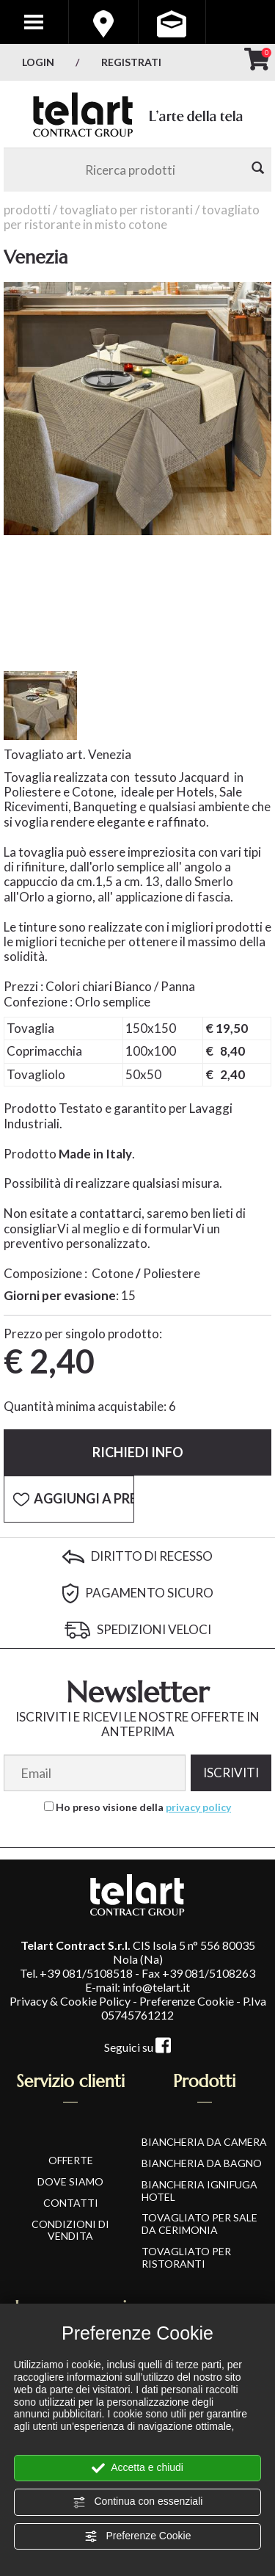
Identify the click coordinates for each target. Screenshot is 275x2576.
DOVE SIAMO (70, 2181)
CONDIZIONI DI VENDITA (70, 2230)
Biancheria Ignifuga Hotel (199, 2190)
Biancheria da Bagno (202, 2163)
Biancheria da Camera (204, 2142)
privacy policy (198, 1807)
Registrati (131, 62)
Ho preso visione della (143, 1807)
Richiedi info (137, 1452)
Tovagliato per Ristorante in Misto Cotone (132, 217)
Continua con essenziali (138, 2501)
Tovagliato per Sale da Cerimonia (199, 2223)
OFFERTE (70, 2160)
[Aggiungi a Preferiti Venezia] (69, 1499)
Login (38, 62)
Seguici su (137, 2047)
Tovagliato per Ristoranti (126, 209)
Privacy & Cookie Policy (70, 2001)
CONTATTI (70, 2202)
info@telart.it (156, 1987)
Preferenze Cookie (137, 2536)
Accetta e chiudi (137, 2468)
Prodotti (27, 209)
